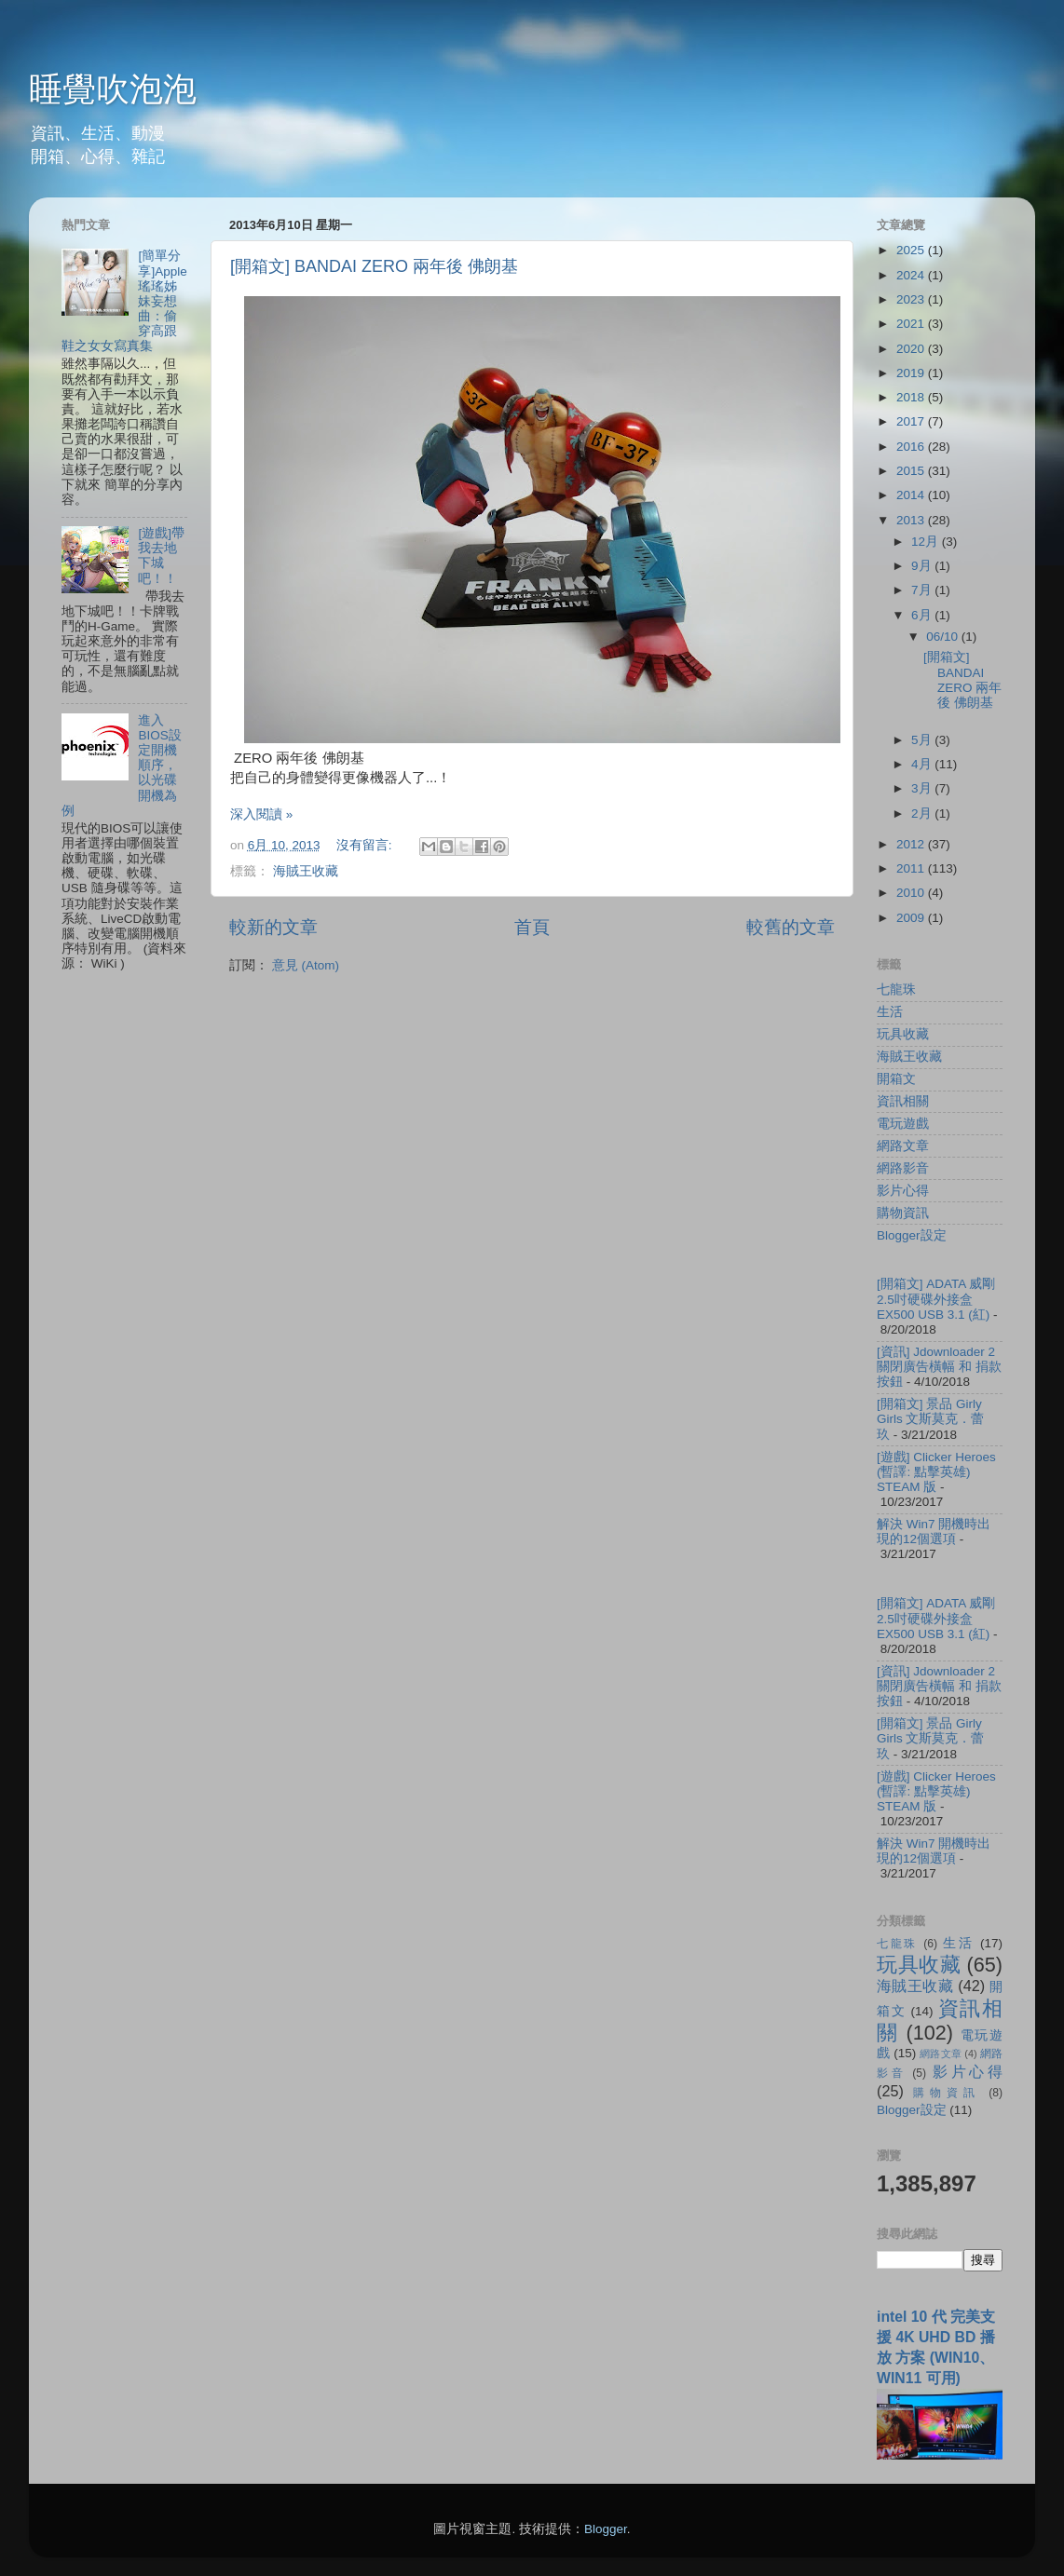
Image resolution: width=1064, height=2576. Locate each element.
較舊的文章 (790, 927)
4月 (922, 764)
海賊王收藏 (305, 871)
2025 (912, 250)
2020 (912, 349)
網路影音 (903, 1168)
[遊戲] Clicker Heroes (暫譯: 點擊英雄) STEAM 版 (936, 1472)
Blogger (605, 2529)
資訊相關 (903, 1101)
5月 (922, 740)
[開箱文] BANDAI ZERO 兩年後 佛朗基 (374, 266)
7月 (922, 590)
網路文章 (903, 1146)
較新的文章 (273, 927)
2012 (912, 844)
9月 (922, 566)
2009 (912, 918)
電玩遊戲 (903, 1124)
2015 (912, 471)
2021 (912, 324)
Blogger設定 (912, 1235)
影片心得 (903, 1191)
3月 (922, 788)
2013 (912, 520)
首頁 (532, 927)
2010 (912, 893)
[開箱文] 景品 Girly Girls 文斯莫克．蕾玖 (931, 1419)
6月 (922, 615)
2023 (912, 299)
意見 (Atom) (305, 965)
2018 (912, 397)
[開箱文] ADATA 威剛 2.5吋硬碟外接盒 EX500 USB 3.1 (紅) (936, 1299)
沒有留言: (366, 845)
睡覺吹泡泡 (113, 89)
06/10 (944, 637)
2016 (912, 447)
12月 (926, 542)
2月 (922, 813)
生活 (890, 1012)
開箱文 (896, 1079)
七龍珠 (896, 990)
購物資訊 (903, 1213)
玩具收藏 (903, 1034)
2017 (912, 421)
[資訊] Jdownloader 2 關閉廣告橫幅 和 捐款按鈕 (939, 1367)
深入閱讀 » (261, 814)
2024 (912, 275)
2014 (912, 495)
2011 (912, 868)
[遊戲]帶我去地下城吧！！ (161, 556)
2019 (912, 373)
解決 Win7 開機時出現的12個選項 (933, 1531)
